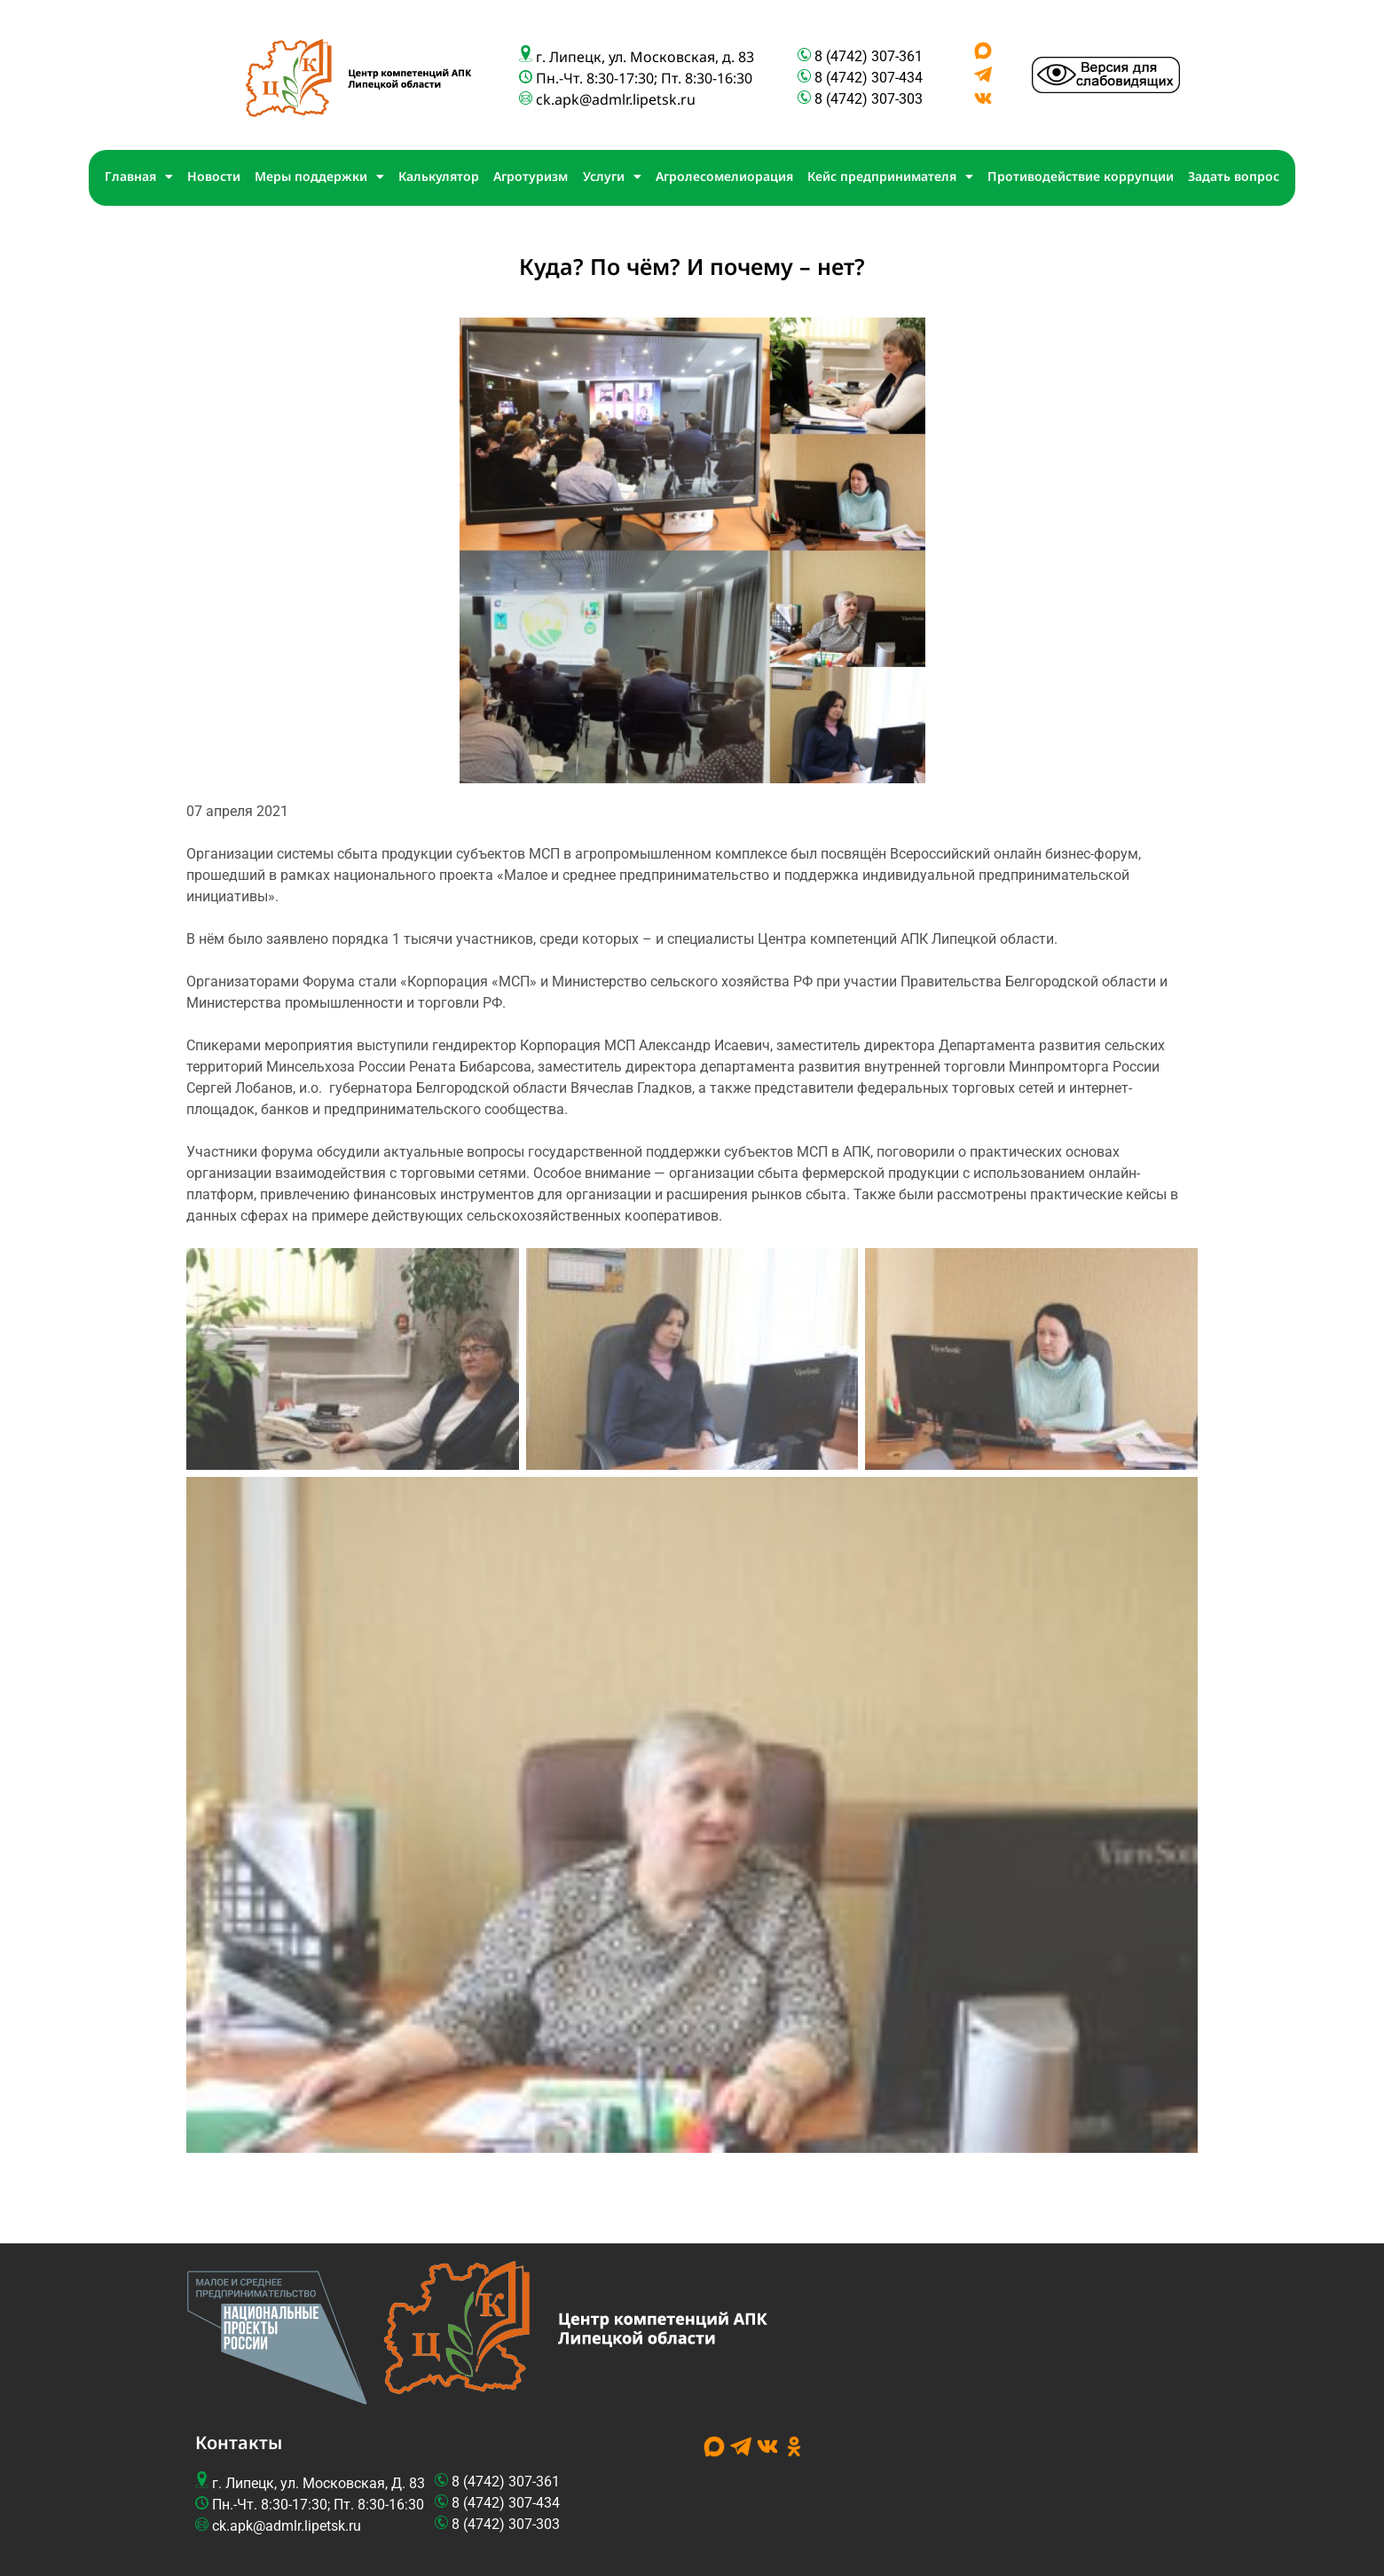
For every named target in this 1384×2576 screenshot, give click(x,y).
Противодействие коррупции (1080, 176)
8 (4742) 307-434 (868, 77)
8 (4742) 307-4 (498, 2502)
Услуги (612, 176)
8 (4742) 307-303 (870, 98)
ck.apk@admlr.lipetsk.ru (616, 99)
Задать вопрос (1233, 176)
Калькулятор (438, 176)
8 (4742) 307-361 (868, 56)
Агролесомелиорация (724, 176)
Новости (213, 176)
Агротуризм (530, 176)
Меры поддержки (319, 176)
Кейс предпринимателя (890, 176)
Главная (139, 176)
